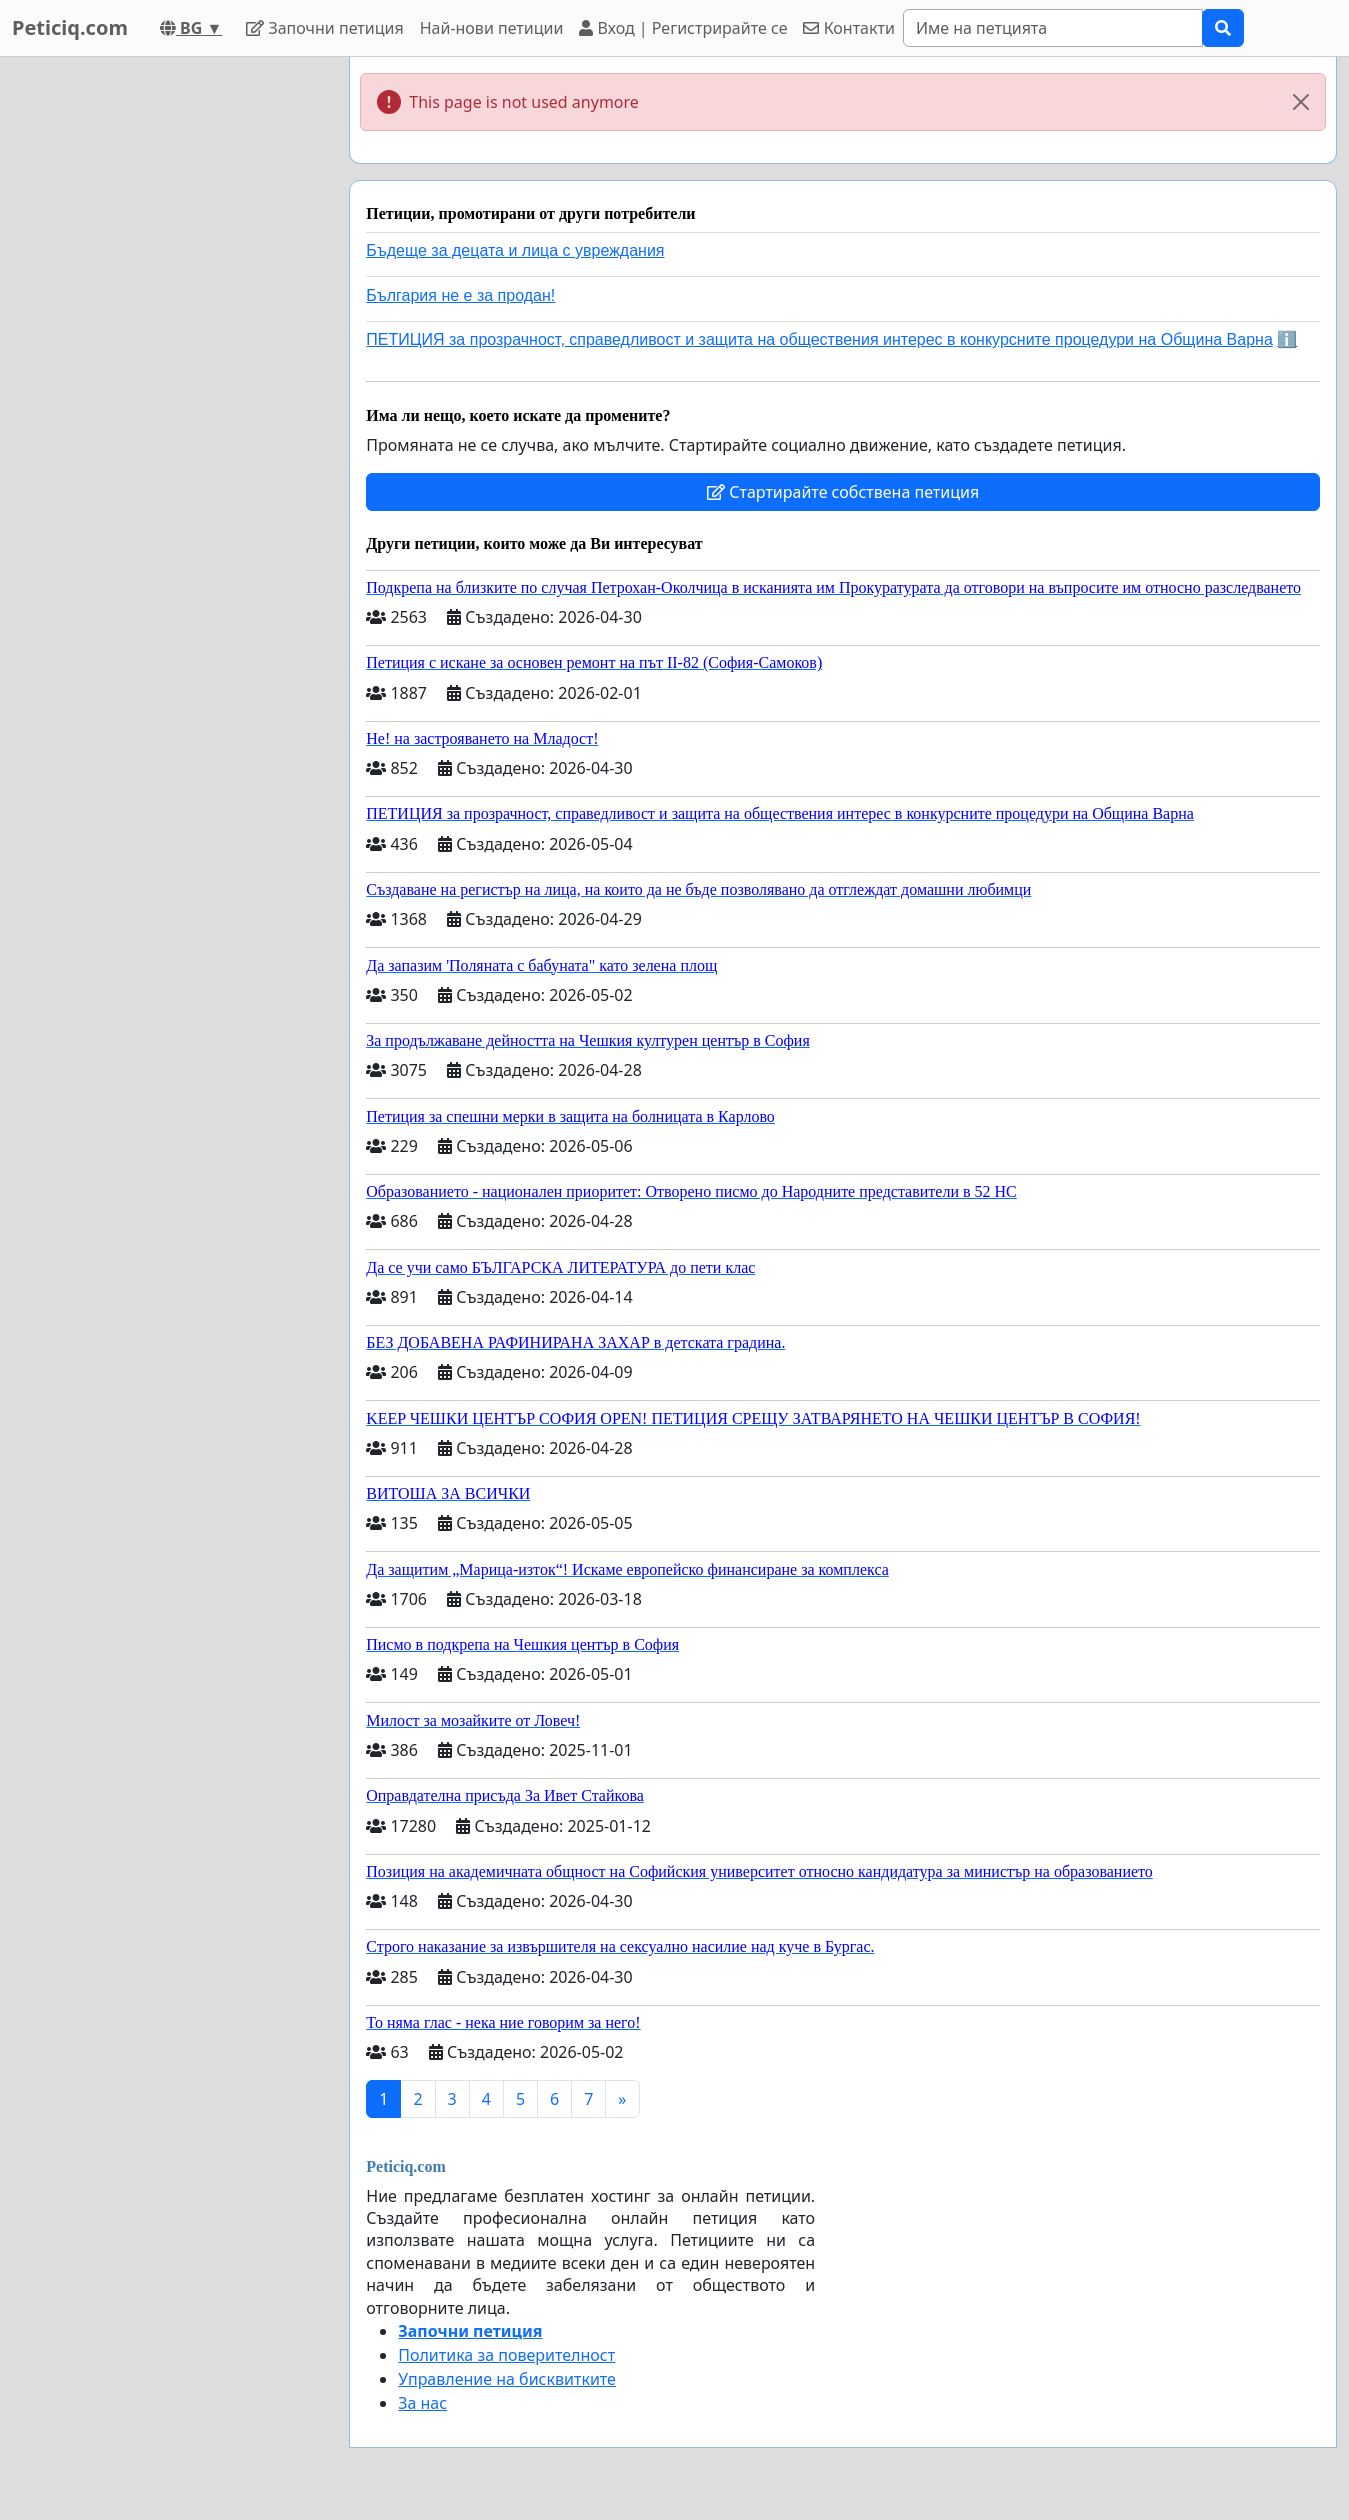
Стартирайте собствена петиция (843, 492)
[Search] (1053, 28)
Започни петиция (324, 28)
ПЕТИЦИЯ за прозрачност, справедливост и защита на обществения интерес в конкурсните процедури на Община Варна (819, 339)
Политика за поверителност (506, 2355)
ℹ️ (1287, 339)
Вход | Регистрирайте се (683, 28)
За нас (422, 2403)
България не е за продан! (460, 295)
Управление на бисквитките (507, 2379)
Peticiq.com (70, 27)
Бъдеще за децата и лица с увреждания (515, 250)
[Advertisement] (162, 357)
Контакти (848, 28)
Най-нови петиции (492, 28)
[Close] (1301, 102)
